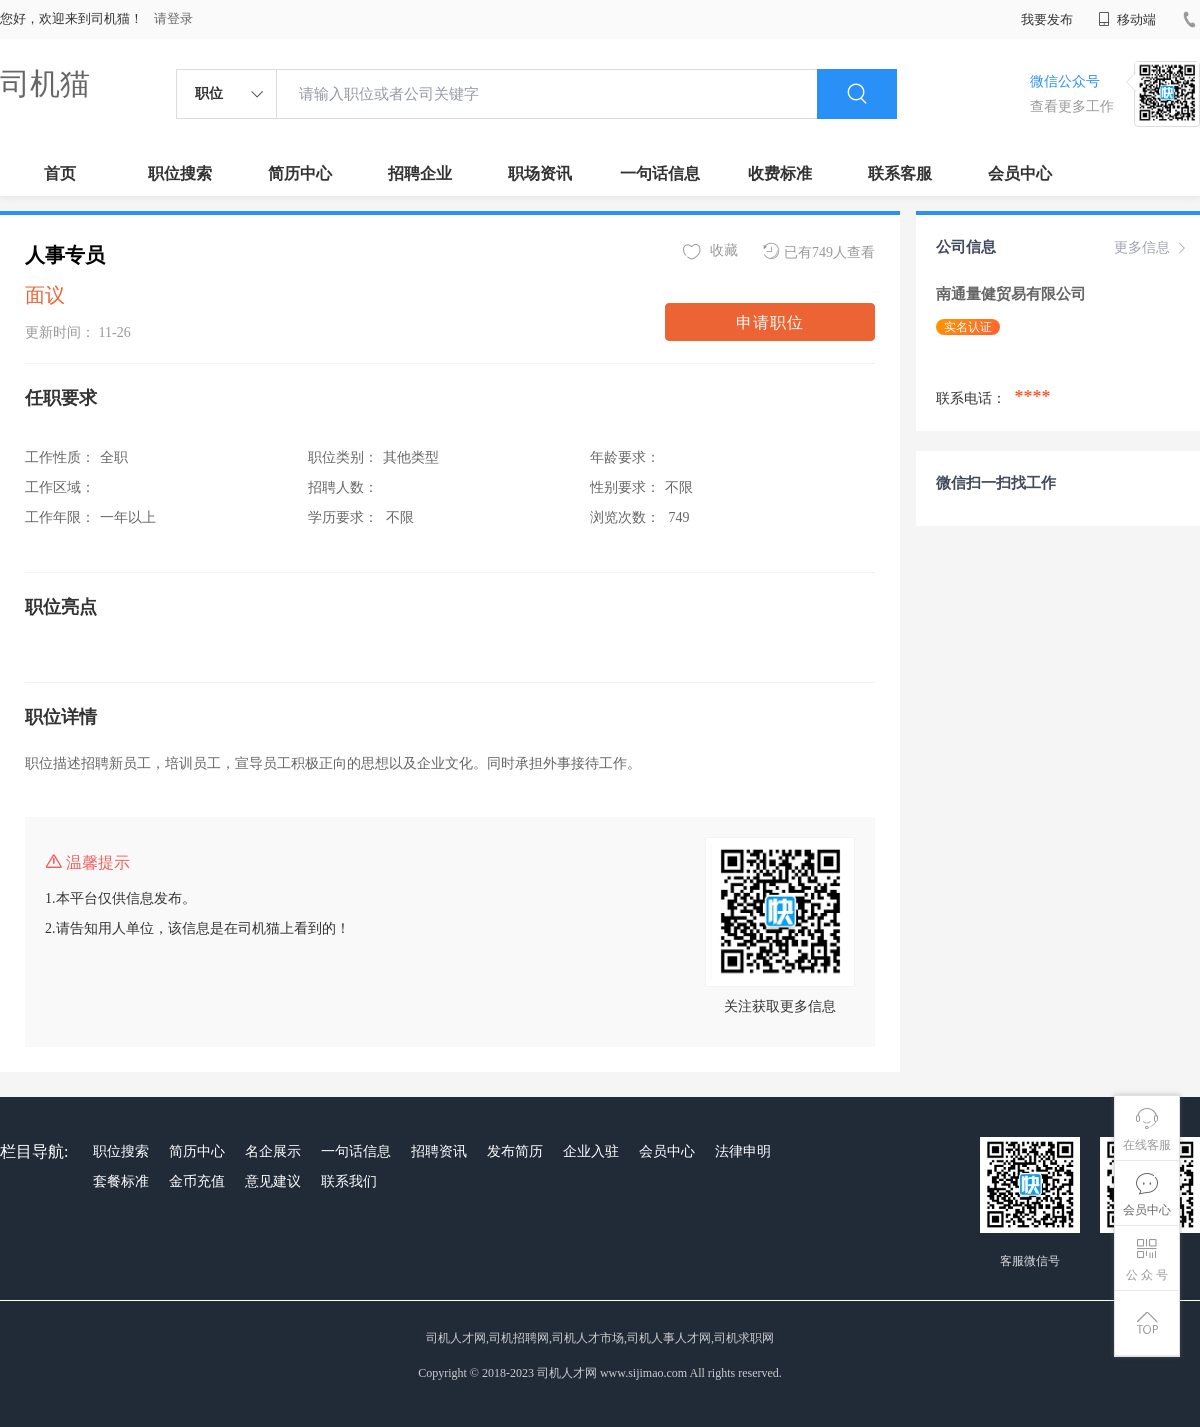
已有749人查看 (819, 251)
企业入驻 (591, 1151)
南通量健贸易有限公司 (1013, 294)
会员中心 (1020, 173)
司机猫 (45, 83)
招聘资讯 (439, 1151)
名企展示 (273, 1151)
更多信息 (1152, 248)
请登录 (173, 18)
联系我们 (349, 1181)
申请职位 (770, 322)
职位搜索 (180, 173)
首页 (60, 173)
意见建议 (273, 1181)
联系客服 (900, 173)
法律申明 (743, 1151)
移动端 (1127, 19)
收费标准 (780, 173)
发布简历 (515, 1151)
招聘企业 (420, 173)
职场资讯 (540, 173)
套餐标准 (121, 1181)
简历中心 (300, 173)
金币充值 (197, 1181)
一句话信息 (660, 173)
